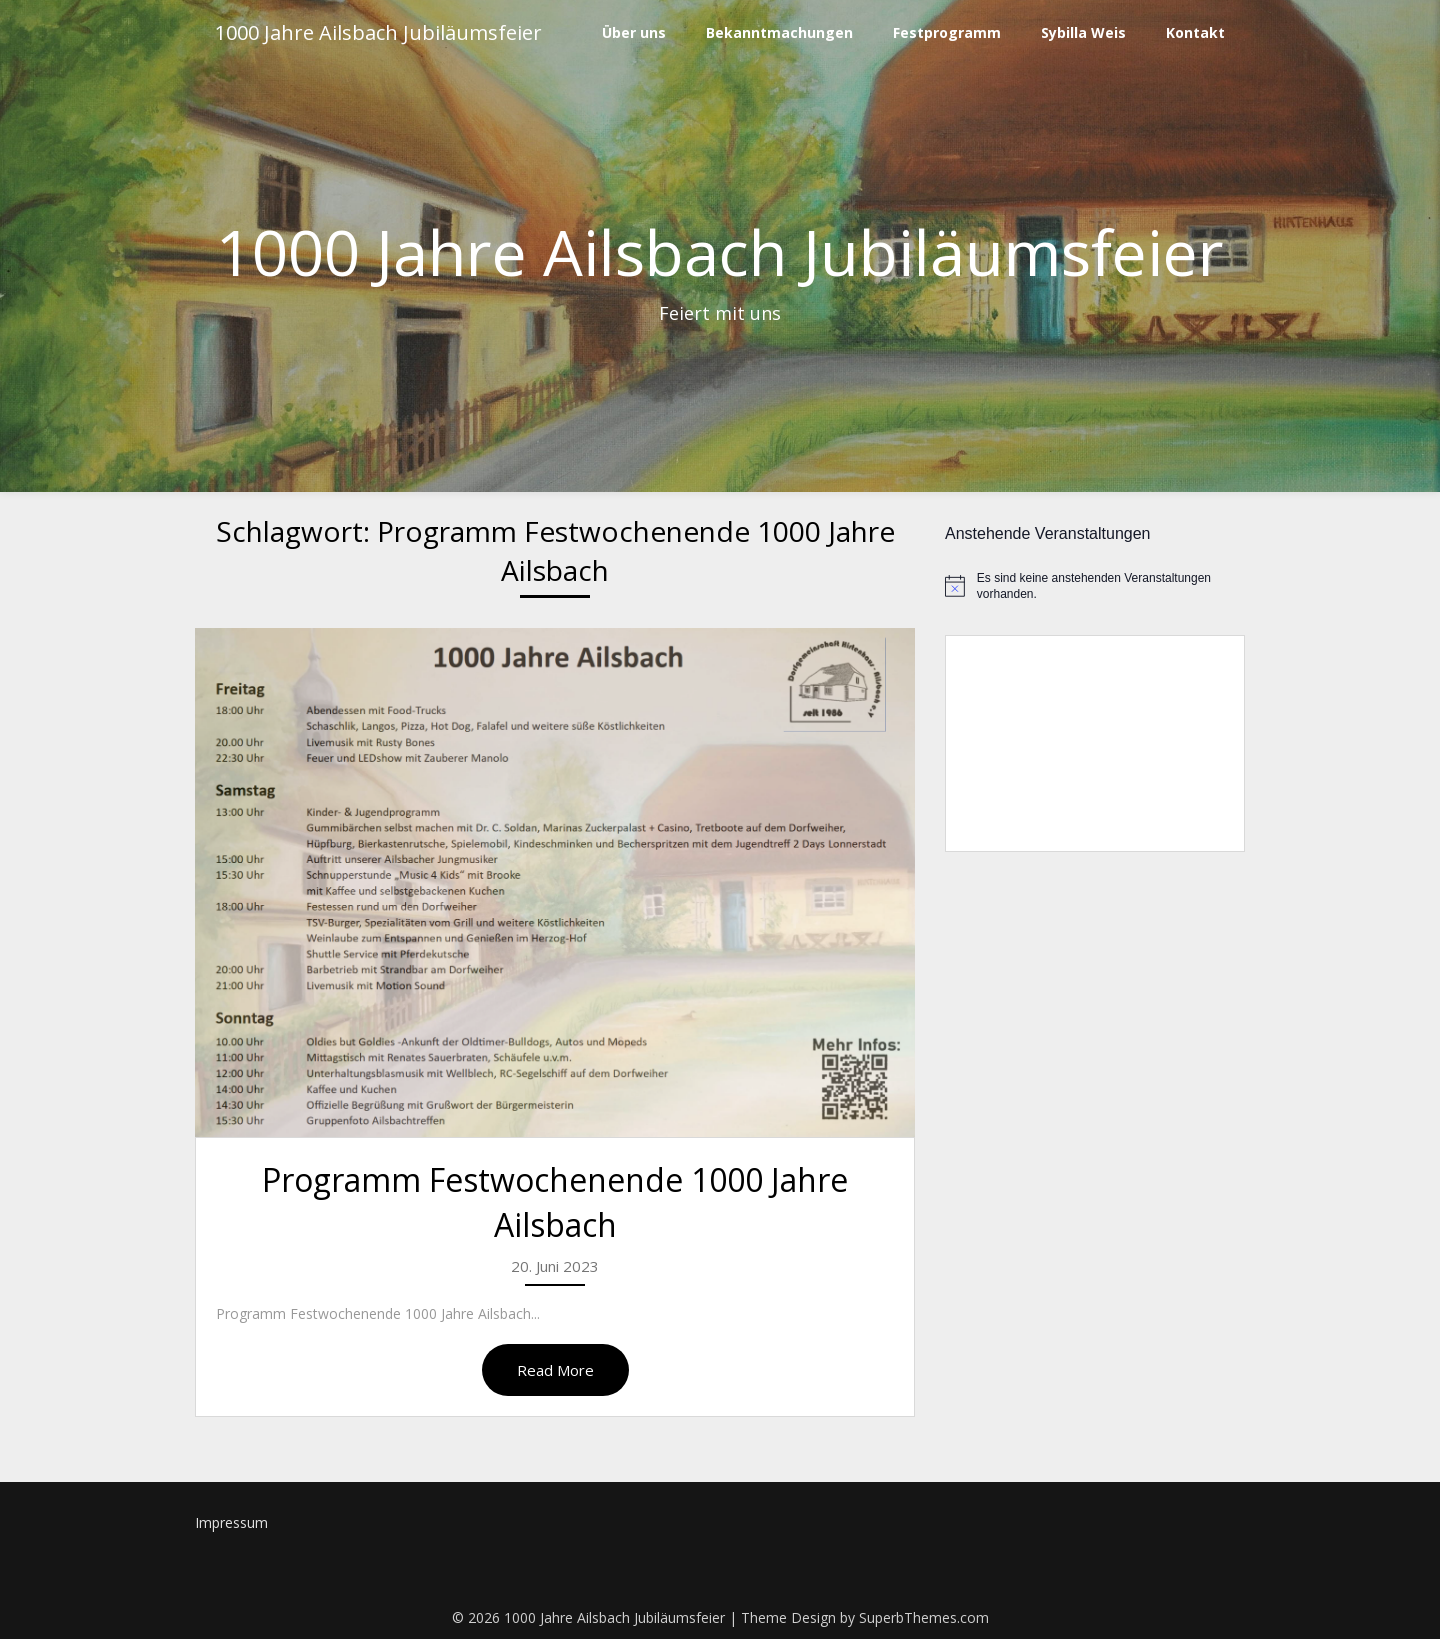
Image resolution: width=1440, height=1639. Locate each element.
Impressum (231, 1522)
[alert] (1095, 586)
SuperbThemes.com (924, 1617)
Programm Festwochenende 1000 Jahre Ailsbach (555, 1202)
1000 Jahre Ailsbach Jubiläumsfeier (378, 32)
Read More (555, 1370)
